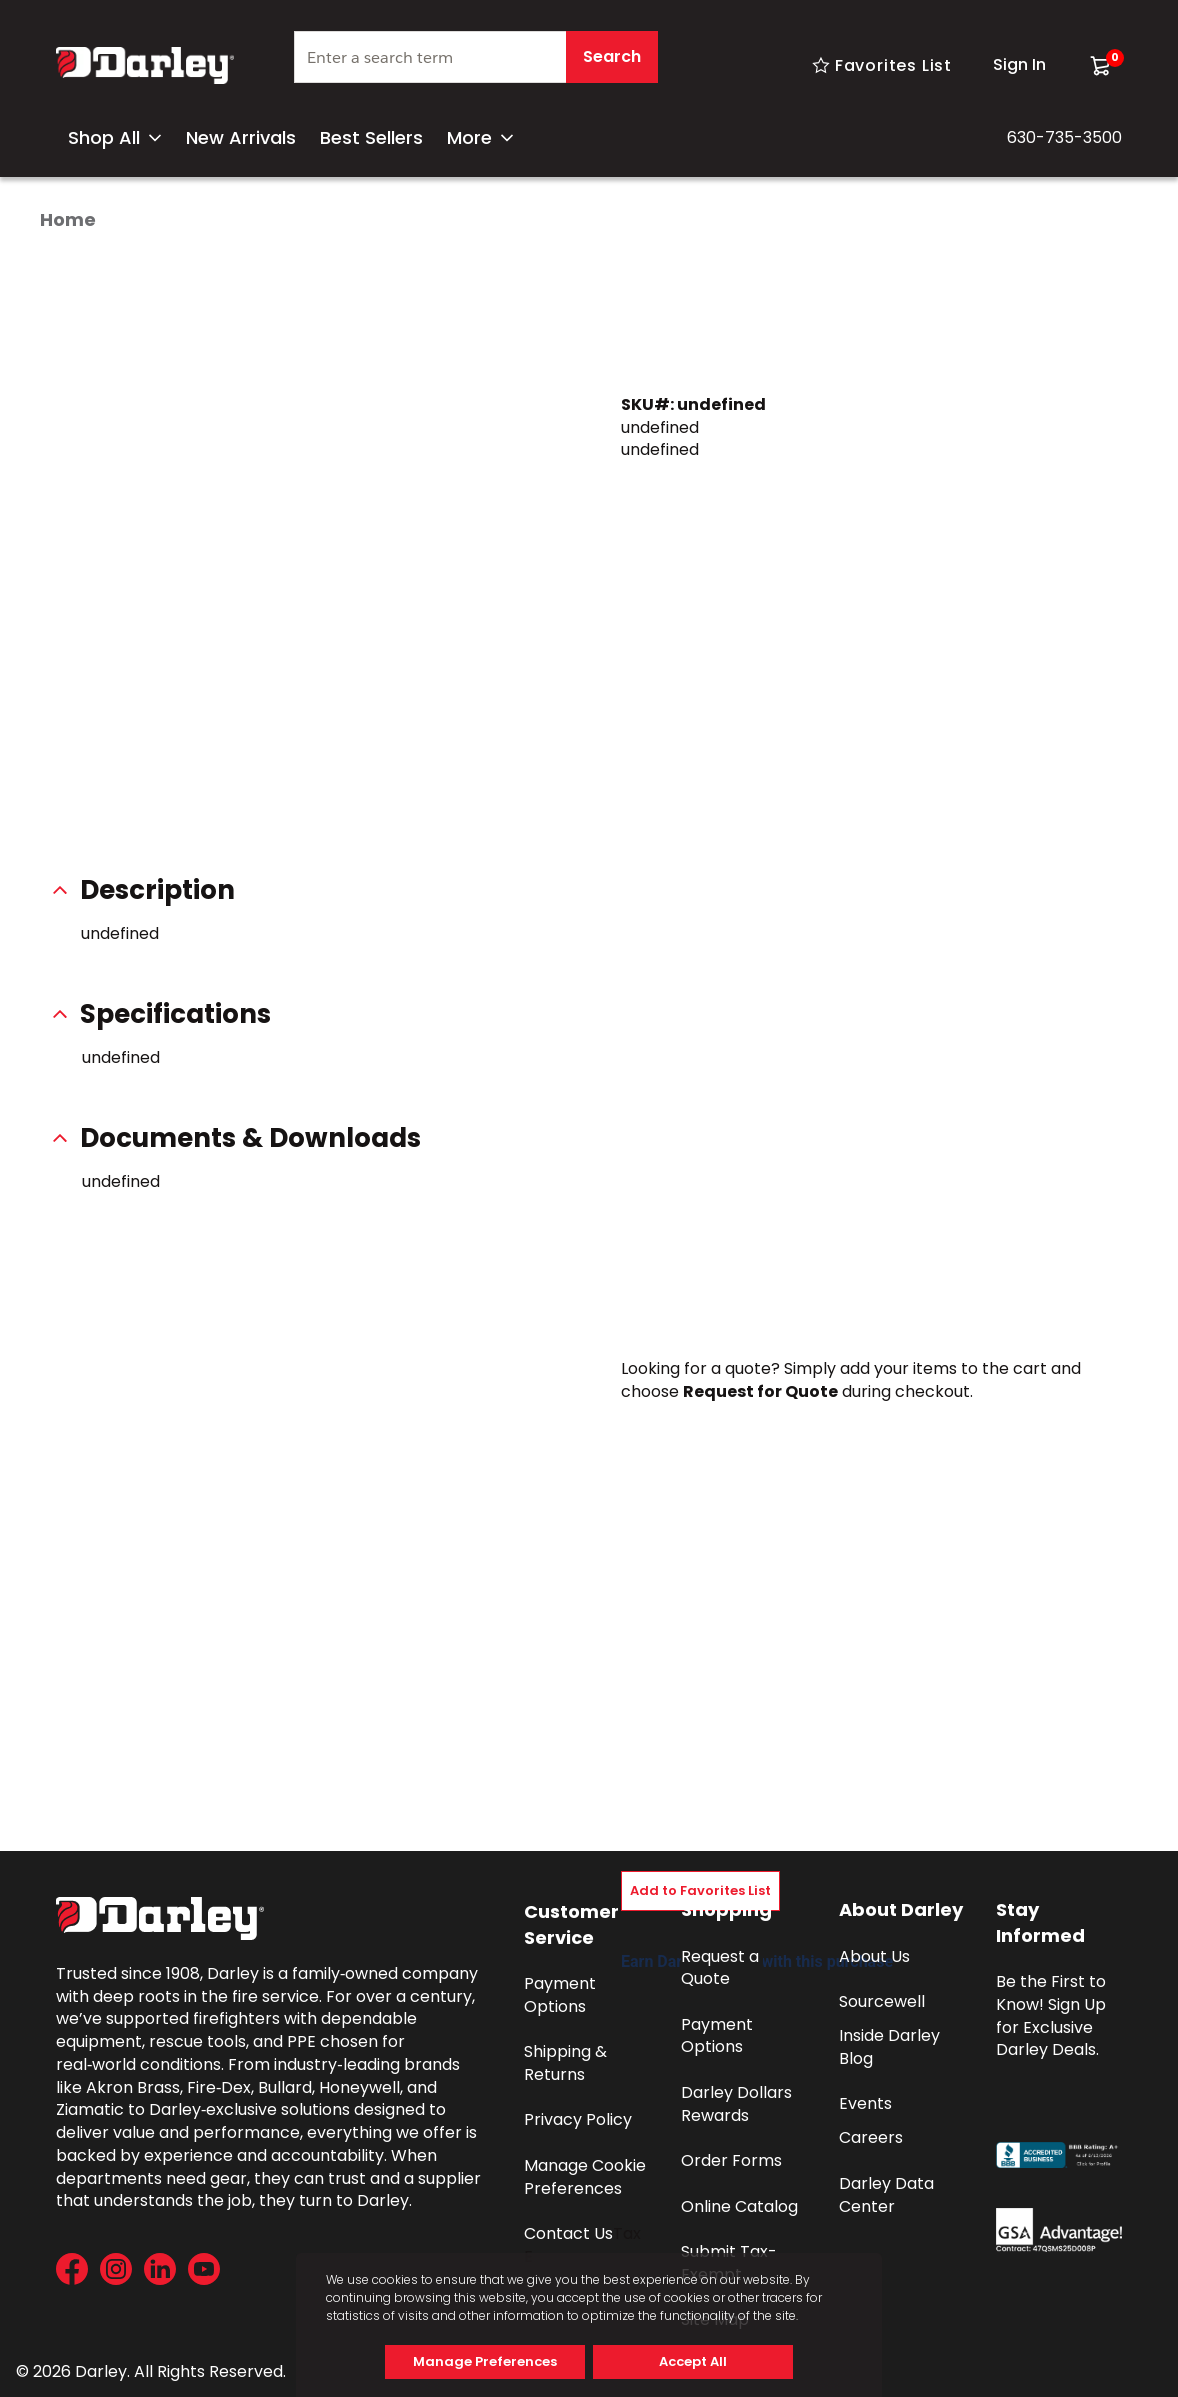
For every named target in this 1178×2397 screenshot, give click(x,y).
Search (612, 56)
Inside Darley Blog (891, 2047)
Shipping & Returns (567, 2063)
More (480, 137)
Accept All (693, 2361)
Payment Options (562, 1995)
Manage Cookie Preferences (587, 2177)
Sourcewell (882, 2001)
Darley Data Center (888, 2195)
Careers (871, 2137)
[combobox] (476, 65)
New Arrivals (241, 137)
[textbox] (476, 57)
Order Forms (731, 2160)
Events (865, 2103)
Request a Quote (722, 1968)
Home (68, 219)
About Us (874, 1956)
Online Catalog (739, 2206)
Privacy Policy (578, 2119)
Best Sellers (371, 137)
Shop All (115, 137)
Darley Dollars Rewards (738, 2104)
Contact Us (568, 2233)
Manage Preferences (485, 2361)
